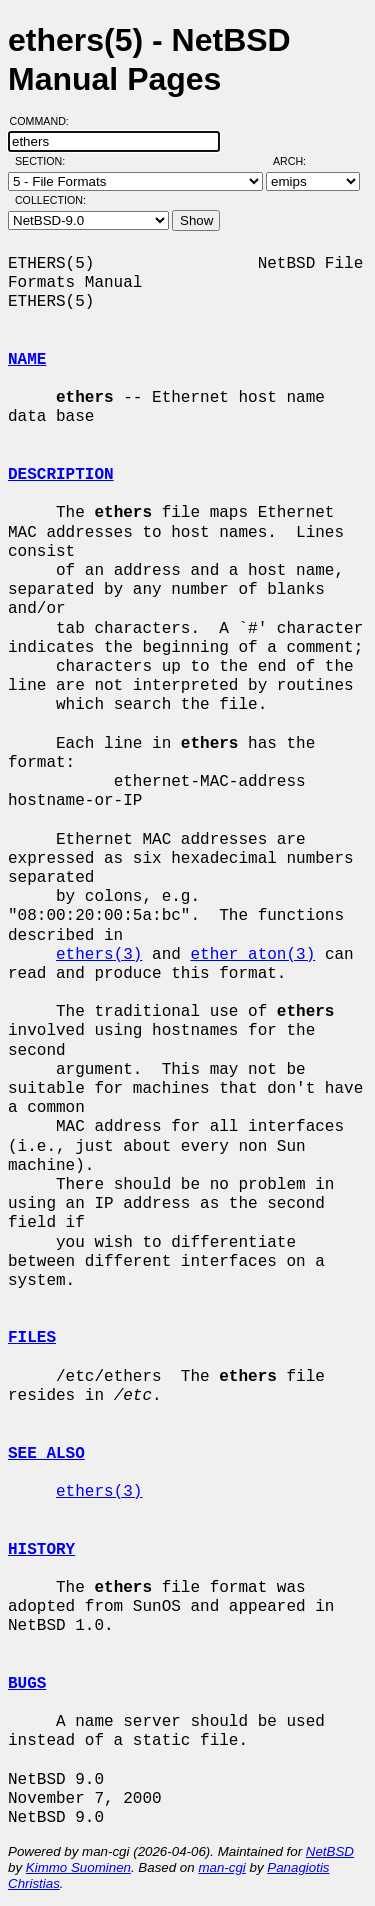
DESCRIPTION (61, 475)
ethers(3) (99, 955)
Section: (44, 161)
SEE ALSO (46, 1454)
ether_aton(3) (252, 955)
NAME (27, 360)
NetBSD (330, 1851)
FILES (32, 1338)
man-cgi (221, 1867)
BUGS (27, 1684)
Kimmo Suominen (78, 1867)
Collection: (50, 200)
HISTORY (41, 1550)
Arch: (298, 161)
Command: (45, 121)
